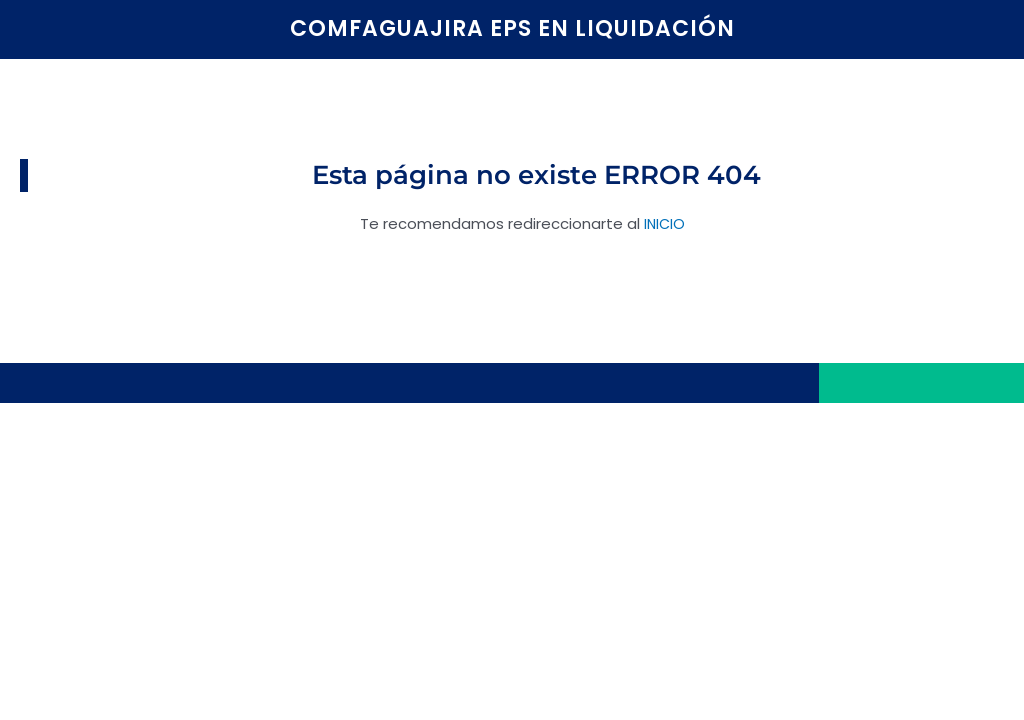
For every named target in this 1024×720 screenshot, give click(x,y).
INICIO (664, 223)
